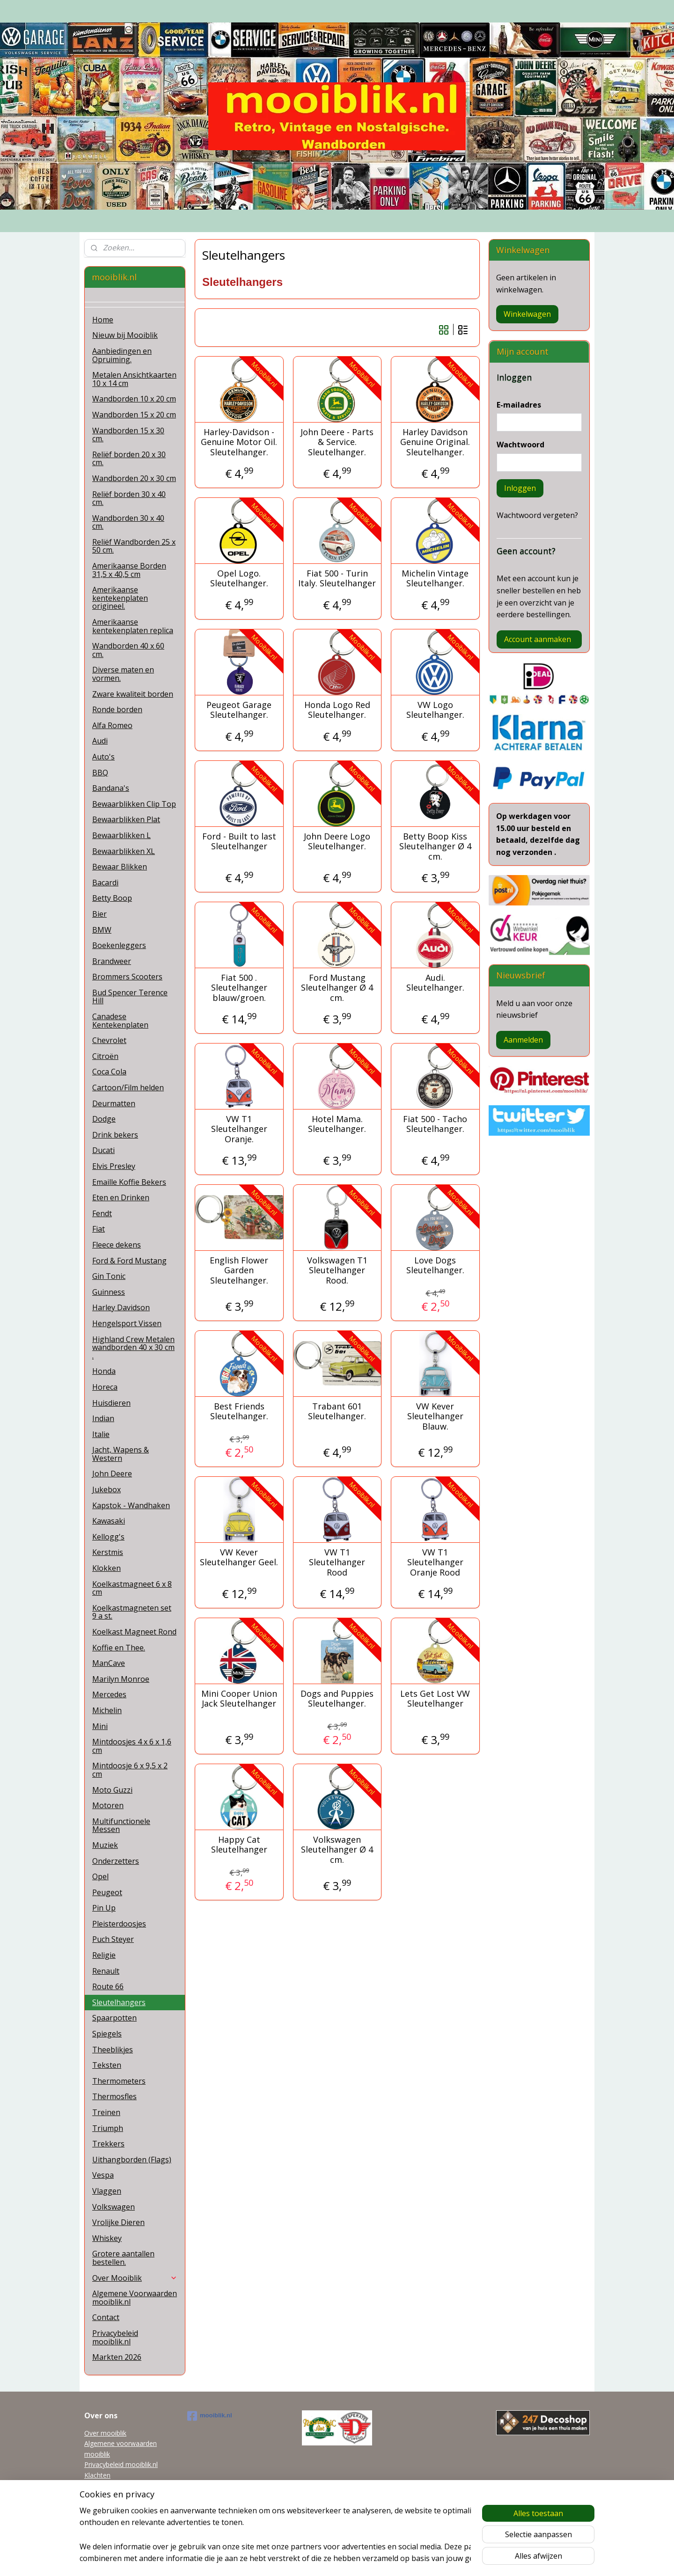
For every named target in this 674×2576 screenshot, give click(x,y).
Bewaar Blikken (119, 866)
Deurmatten (113, 1103)
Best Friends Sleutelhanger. (239, 1411)
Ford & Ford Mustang (129, 1260)
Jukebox (106, 1489)
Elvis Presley (113, 1166)
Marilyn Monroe (120, 1679)
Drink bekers (115, 1135)
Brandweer (111, 961)
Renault (105, 1971)
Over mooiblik (105, 2433)
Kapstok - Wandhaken (131, 1505)
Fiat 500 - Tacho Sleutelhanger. (435, 1124)
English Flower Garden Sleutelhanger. (239, 1270)
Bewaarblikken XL (123, 851)
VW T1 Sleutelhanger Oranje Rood (435, 1562)
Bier (99, 914)
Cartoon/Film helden (128, 1087)
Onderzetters (115, 1861)
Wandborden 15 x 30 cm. (128, 434)
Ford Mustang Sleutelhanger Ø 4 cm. (337, 988)
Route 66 (108, 1986)
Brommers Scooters (127, 976)
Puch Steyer (113, 1939)
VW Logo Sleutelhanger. (435, 710)
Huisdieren (111, 1403)
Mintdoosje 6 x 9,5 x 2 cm (130, 1769)
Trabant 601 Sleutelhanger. (337, 1411)
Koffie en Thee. (118, 1647)
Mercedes (109, 1694)
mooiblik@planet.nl (112, 2485)
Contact (105, 2317)
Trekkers (108, 2143)
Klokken (106, 1568)
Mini (100, 1726)
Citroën (105, 1056)
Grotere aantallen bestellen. (123, 2257)
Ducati (103, 1150)
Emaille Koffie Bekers (129, 1182)
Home (102, 319)
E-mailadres (519, 405)
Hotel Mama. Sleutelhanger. (337, 1124)
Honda (104, 1371)
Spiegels (107, 2034)
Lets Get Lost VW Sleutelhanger (435, 1699)
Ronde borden (117, 709)
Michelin (107, 1710)
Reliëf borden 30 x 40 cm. (129, 498)
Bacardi (105, 882)
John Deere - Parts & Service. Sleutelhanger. (337, 442)
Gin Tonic (108, 1276)
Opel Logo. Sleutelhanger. (239, 579)
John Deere (112, 1473)
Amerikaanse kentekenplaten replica (132, 626)
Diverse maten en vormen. (123, 673)
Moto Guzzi (112, 1790)
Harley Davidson (121, 1307)
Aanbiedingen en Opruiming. (122, 355)
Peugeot (107, 1892)
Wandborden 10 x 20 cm (134, 399)
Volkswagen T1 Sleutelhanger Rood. (337, 1270)
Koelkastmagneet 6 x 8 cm (132, 1588)
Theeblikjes (112, 2049)
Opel (100, 1876)
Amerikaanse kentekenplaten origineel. (120, 597)
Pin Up (104, 1908)
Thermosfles (114, 2096)
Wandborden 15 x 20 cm (134, 414)
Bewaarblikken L (121, 835)
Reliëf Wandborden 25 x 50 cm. (134, 546)
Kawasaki (108, 1521)
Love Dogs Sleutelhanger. (435, 1265)
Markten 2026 (116, 2357)
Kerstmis (107, 1552)
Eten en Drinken (120, 1197)
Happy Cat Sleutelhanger (239, 1845)
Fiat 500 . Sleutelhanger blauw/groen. (239, 988)
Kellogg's (108, 1537)
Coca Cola (109, 1071)
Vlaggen (106, 2191)
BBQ (100, 772)
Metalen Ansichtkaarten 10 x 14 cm (134, 379)
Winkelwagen (527, 314)
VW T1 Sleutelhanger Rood (337, 1562)
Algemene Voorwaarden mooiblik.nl (134, 2297)
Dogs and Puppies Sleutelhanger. (337, 1699)
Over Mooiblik (134, 2278)
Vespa (103, 2175)
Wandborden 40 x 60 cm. (128, 650)
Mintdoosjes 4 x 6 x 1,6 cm (131, 1746)
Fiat (98, 1229)
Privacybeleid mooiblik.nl (115, 2337)
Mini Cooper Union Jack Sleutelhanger (239, 1699)
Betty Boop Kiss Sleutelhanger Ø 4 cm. (435, 847)
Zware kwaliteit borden (132, 694)
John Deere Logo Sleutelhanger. (337, 842)
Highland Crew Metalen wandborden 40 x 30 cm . (133, 1347)
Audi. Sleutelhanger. (435, 983)
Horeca (104, 1387)
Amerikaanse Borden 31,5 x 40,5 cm (129, 570)
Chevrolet (109, 1040)
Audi (100, 741)
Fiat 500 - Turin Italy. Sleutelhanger (337, 579)
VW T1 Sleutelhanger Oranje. (239, 1129)
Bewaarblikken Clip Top (134, 804)
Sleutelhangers (119, 2002)
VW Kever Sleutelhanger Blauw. (435, 1416)
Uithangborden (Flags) (131, 2159)
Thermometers (119, 2081)
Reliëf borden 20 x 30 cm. (129, 458)
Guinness (108, 1292)
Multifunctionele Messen (121, 1825)
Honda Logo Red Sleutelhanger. (337, 710)
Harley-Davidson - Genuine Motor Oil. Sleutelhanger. (239, 442)
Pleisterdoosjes (119, 1924)
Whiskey (107, 2238)
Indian (103, 1418)
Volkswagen (113, 2207)
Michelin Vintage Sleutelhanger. (435, 579)
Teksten (106, 2065)
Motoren (108, 1805)
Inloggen (520, 488)
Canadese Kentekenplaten (120, 1020)
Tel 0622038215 (108, 2495)
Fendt (102, 1213)
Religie (104, 1955)
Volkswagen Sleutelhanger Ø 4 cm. (337, 1850)
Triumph (107, 2128)
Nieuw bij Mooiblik (125, 335)
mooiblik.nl (209, 2416)
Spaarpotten (114, 2018)
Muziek (105, 1845)
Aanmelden (523, 1040)
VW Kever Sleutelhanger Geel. (239, 1557)
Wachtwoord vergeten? (537, 515)
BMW (101, 930)
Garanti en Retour (111, 2506)
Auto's (103, 757)
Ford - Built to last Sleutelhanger (239, 842)
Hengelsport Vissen (126, 1323)
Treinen (106, 2112)
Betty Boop (112, 898)
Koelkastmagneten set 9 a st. (131, 1612)
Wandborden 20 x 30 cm (134, 478)
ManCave (108, 1663)
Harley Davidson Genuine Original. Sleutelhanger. (435, 442)
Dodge (104, 1119)
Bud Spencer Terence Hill (130, 996)
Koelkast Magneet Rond (134, 1632)
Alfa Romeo (112, 725)
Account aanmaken (537, 639)
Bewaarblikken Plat (126, 819)
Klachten (97, 2475)
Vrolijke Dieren (118, 2222)
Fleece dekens (116, 1245)
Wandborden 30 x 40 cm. (128, 522)
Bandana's (110, 788)
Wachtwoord (520, 444)
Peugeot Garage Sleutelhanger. (238, 710)
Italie (101, 1434)
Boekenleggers (119, 945)
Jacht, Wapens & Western (120, 1454)
